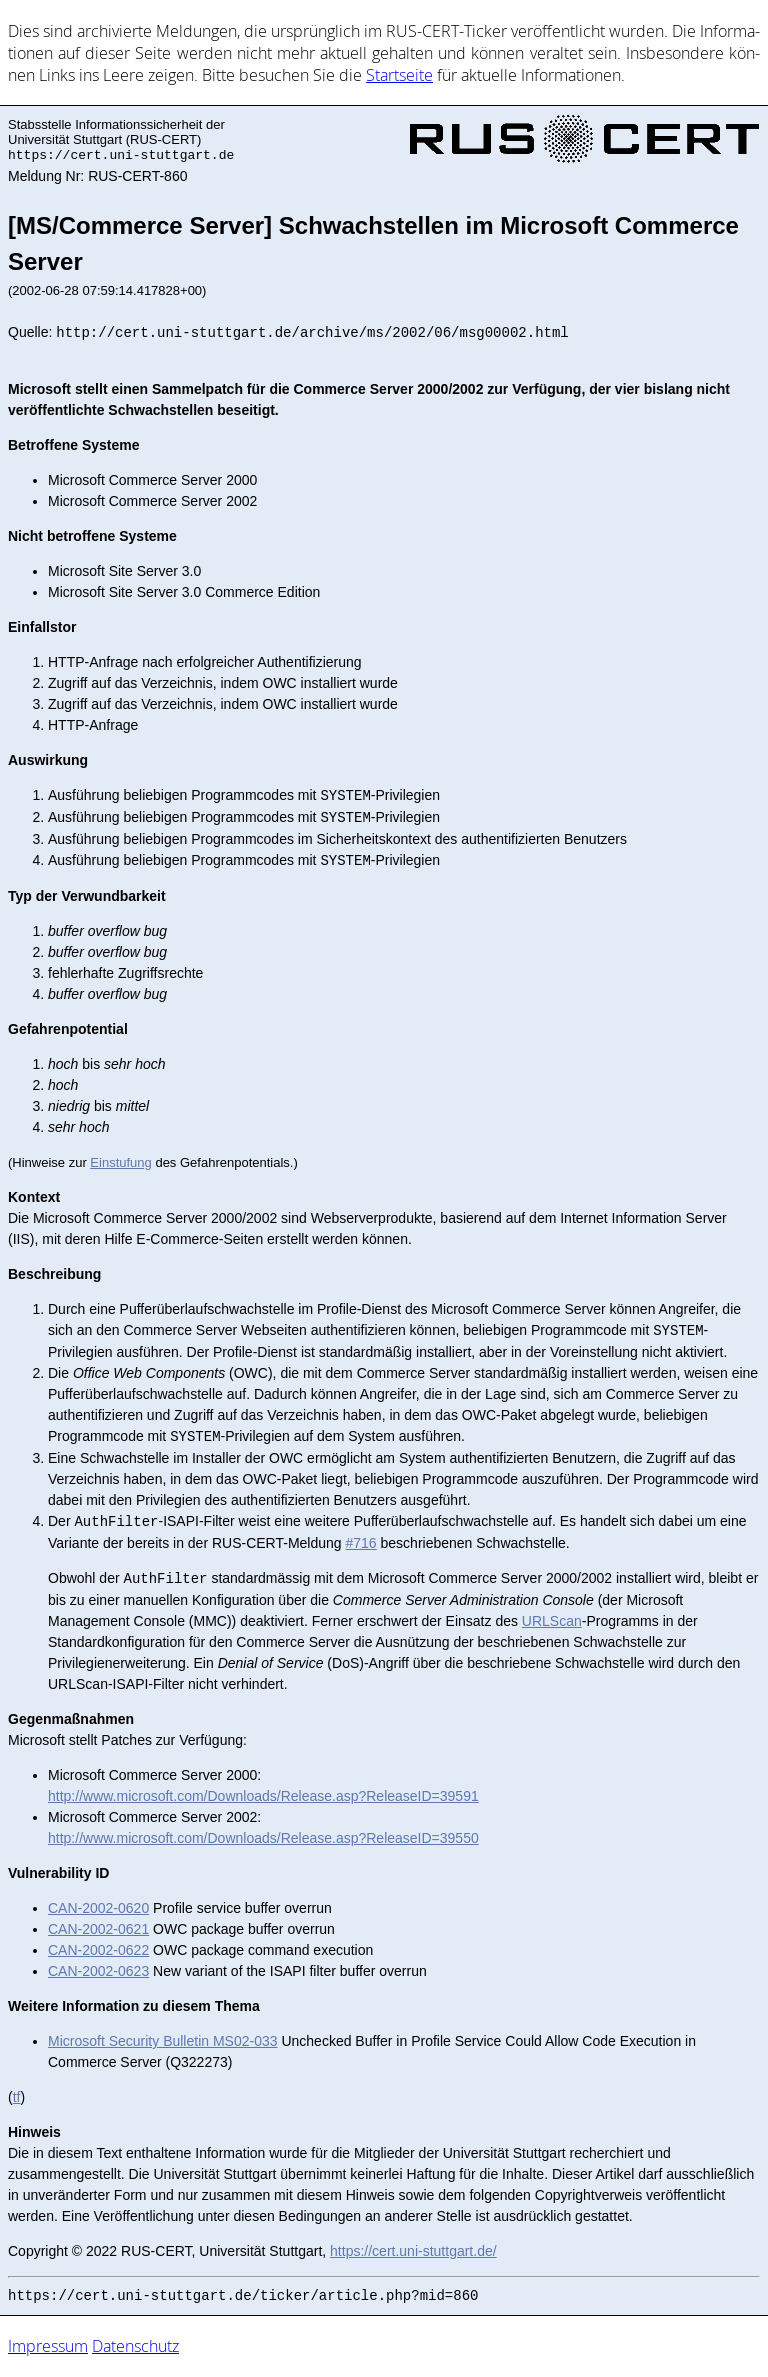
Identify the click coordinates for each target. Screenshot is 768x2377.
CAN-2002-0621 (98, 1929)
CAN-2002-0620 (98, 1908)
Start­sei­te (399, 75)
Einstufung (120, 1162)
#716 (361, 1543)
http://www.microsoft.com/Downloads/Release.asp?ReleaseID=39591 (263, 1796)
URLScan (552, 1621)
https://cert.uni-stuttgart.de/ (413, 2251)
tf (17, 2097)
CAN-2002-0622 (98, 1950)
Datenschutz (135, 2346)
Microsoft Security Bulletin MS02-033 (163, 2041)
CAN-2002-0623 (98, 1971)
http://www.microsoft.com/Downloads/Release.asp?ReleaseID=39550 (263, 1838)
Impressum (48, 2346)
